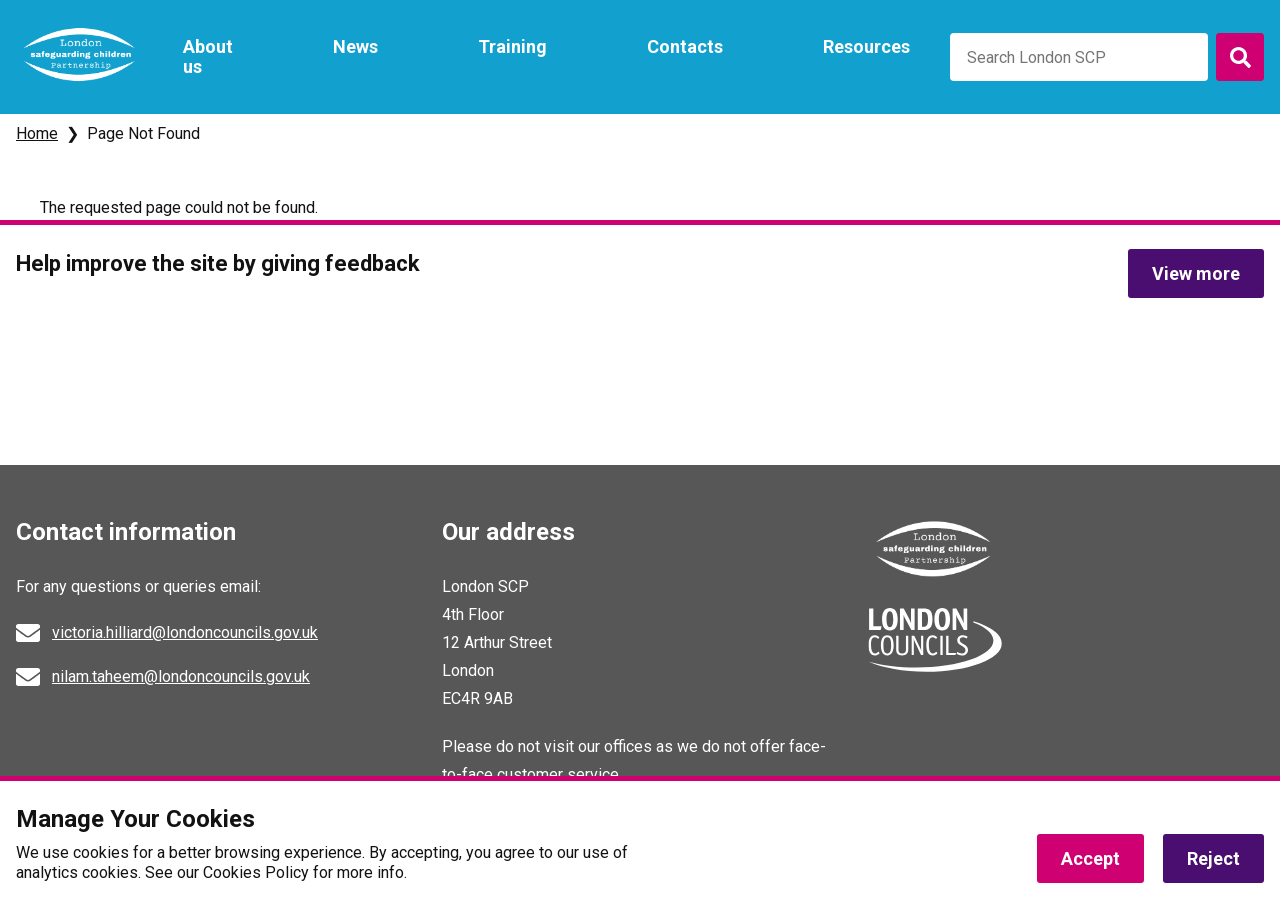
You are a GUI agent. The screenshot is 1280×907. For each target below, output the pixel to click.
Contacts (685, 46)
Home (37, 133)
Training (512, 46)
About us (208, 56)
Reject (1213, 859)
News (355, 46)
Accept (1090, 859)
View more (1196, 273)
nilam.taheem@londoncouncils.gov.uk (181, 676)
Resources (866, 46)
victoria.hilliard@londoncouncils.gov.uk (185, 632)
